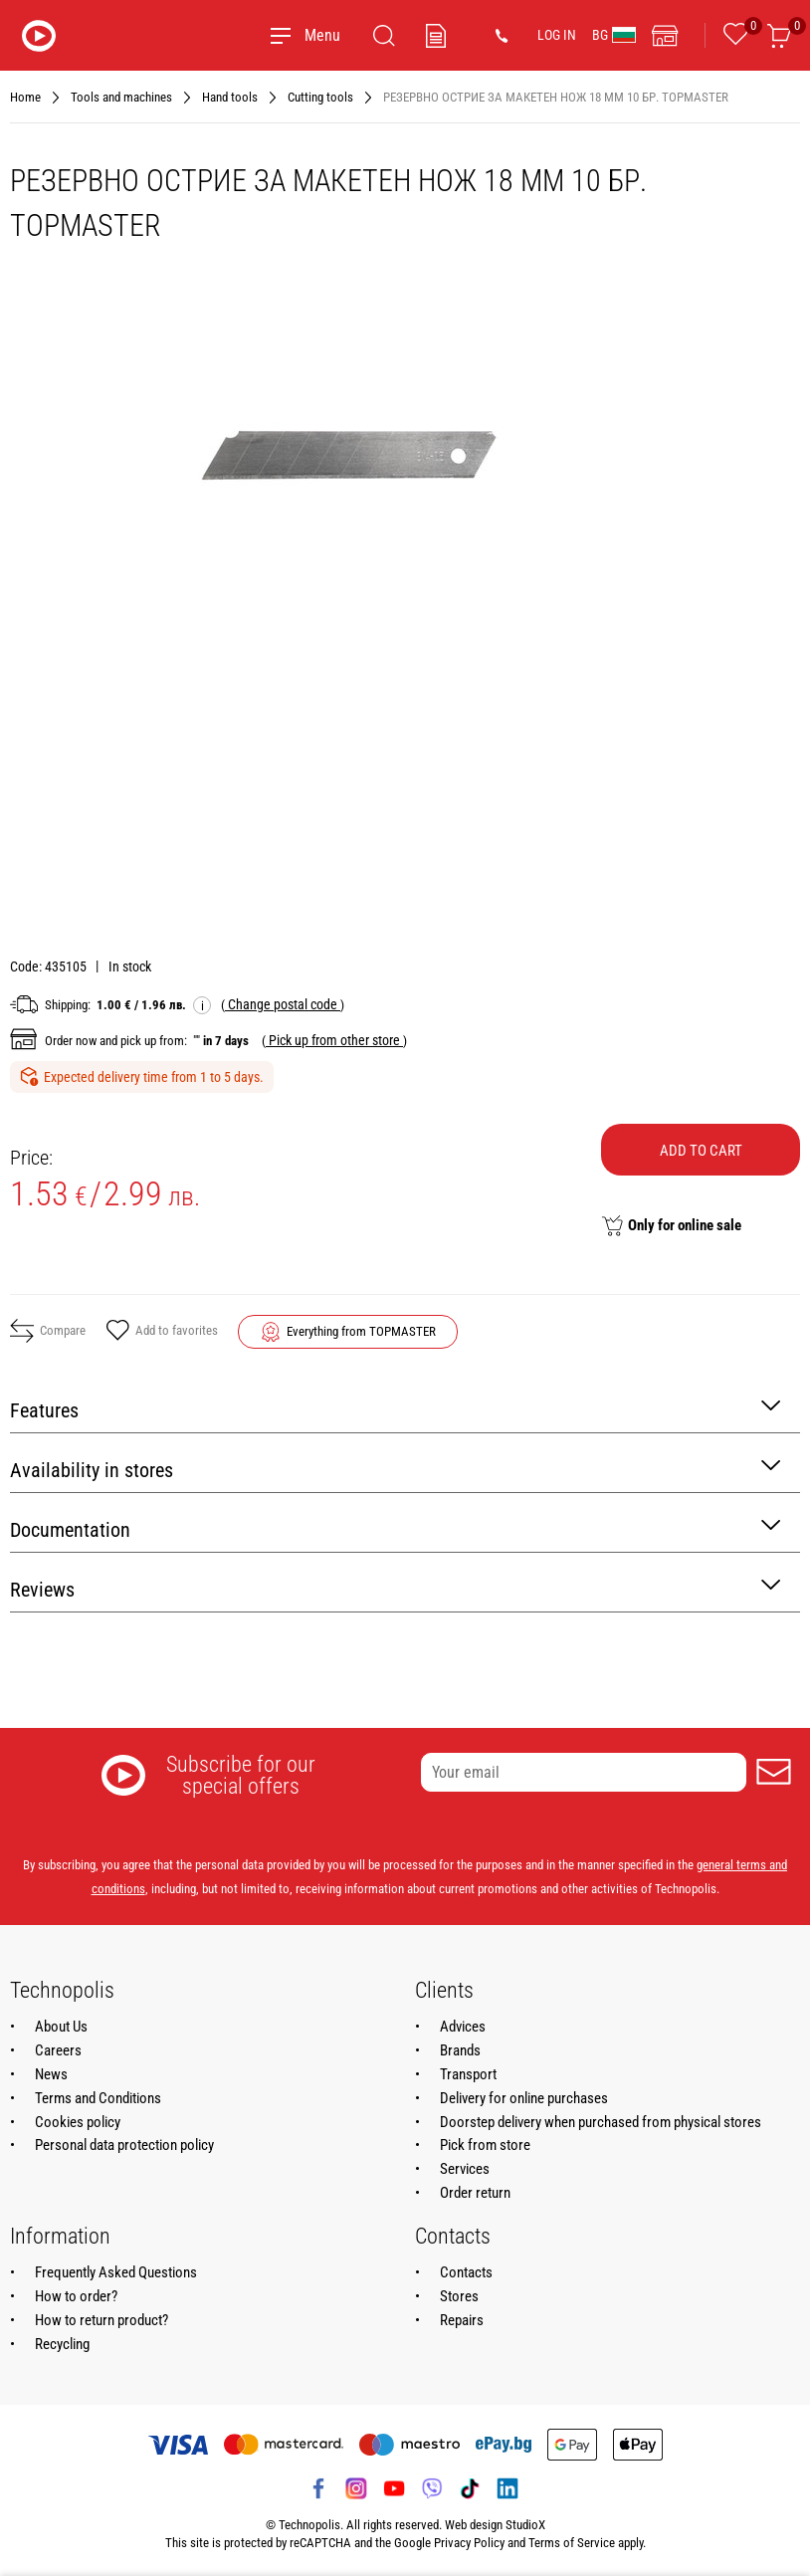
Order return (475, 2193)
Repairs (462, 2320)
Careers (58, 2050)
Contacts (466, 2272)
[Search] (384, 36)
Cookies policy (77, 2122)
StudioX (525, 2524)
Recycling (62, 2344)
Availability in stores (395, 1468)
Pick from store (485, 2145)
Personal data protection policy (124, 2145)
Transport (468, 2074)
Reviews (395, 1588)
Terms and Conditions (98, 2098)
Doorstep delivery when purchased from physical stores (600, 2122)
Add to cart (701, 1151)
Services (465, 2169)
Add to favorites (161, 1332)
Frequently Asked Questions (116, 2272)
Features (395, 1408)
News (51, 2074)
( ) (282, 1004)
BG (614, 35)
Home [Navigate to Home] (25, 97)
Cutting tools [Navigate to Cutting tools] (320, 97)
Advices (463, 2027)
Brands (460, 2050)
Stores (459, 2296)
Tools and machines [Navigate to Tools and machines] (121, 97)
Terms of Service (571, 2542)
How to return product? (101, 2320)
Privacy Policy (469, 2542)
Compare (48, 1331)
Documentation (395, 1528)
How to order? (76, 2296)
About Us (61, 2027)
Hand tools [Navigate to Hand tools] (230, 97)
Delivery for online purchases (524, 2098)
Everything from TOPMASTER (361, 1331)
